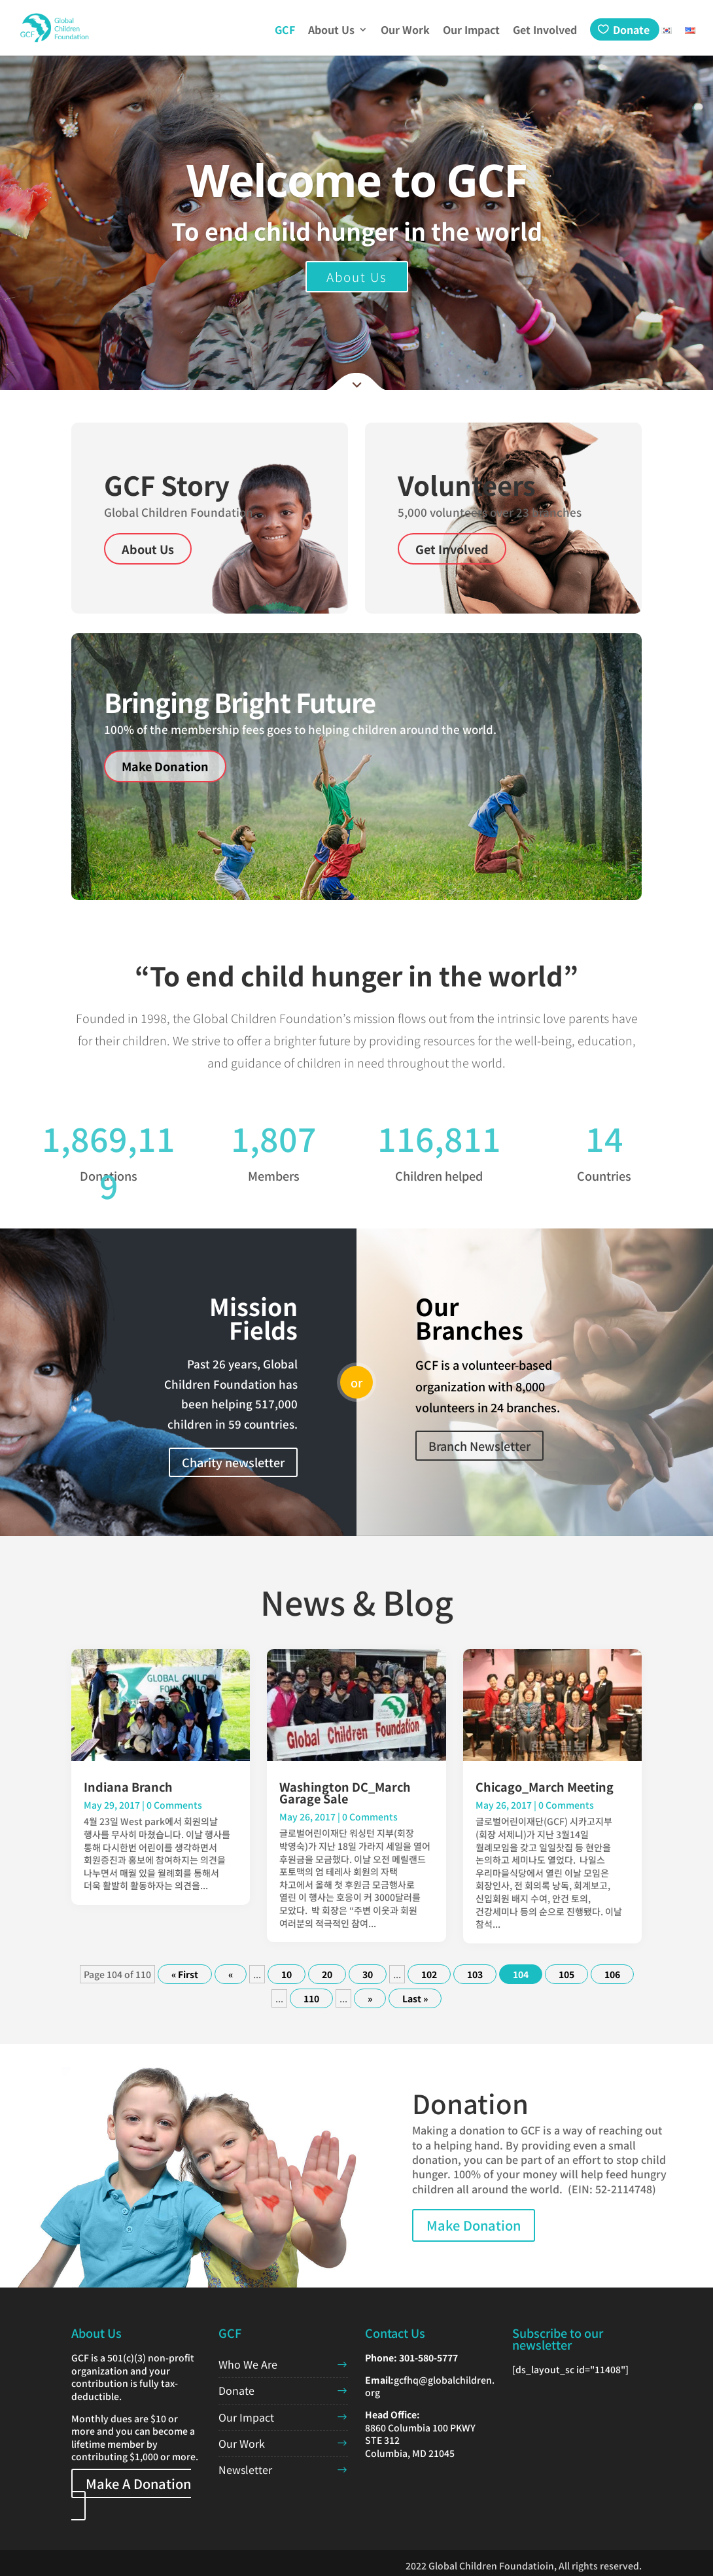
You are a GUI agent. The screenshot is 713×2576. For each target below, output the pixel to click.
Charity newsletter (233, 1462)
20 (327, 1974)
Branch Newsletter (479, 1445)
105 (566, 1974)
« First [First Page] (184, 1974)
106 (612, 1974)
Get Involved (545, 31)
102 (429, 1974)
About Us (331, 31)
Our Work (405, 31)
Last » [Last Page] (415, 1998)
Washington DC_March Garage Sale (345, 1792)
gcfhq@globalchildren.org (430, 2386)
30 (367, 1974)
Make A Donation (138, 2483)
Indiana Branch (128, 1786)
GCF (285, 31)
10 (286, 1974)
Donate (631, 29)
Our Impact (471, 31)
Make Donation (165, 766)
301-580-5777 (428, 2357)
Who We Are (247, 2364)
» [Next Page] (370, 1998)
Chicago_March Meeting (545, 1786)
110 (311, 1998)
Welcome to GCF (356, 179)
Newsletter (245, 2469)
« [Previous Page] (230, 1974)
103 (475, 1974)
